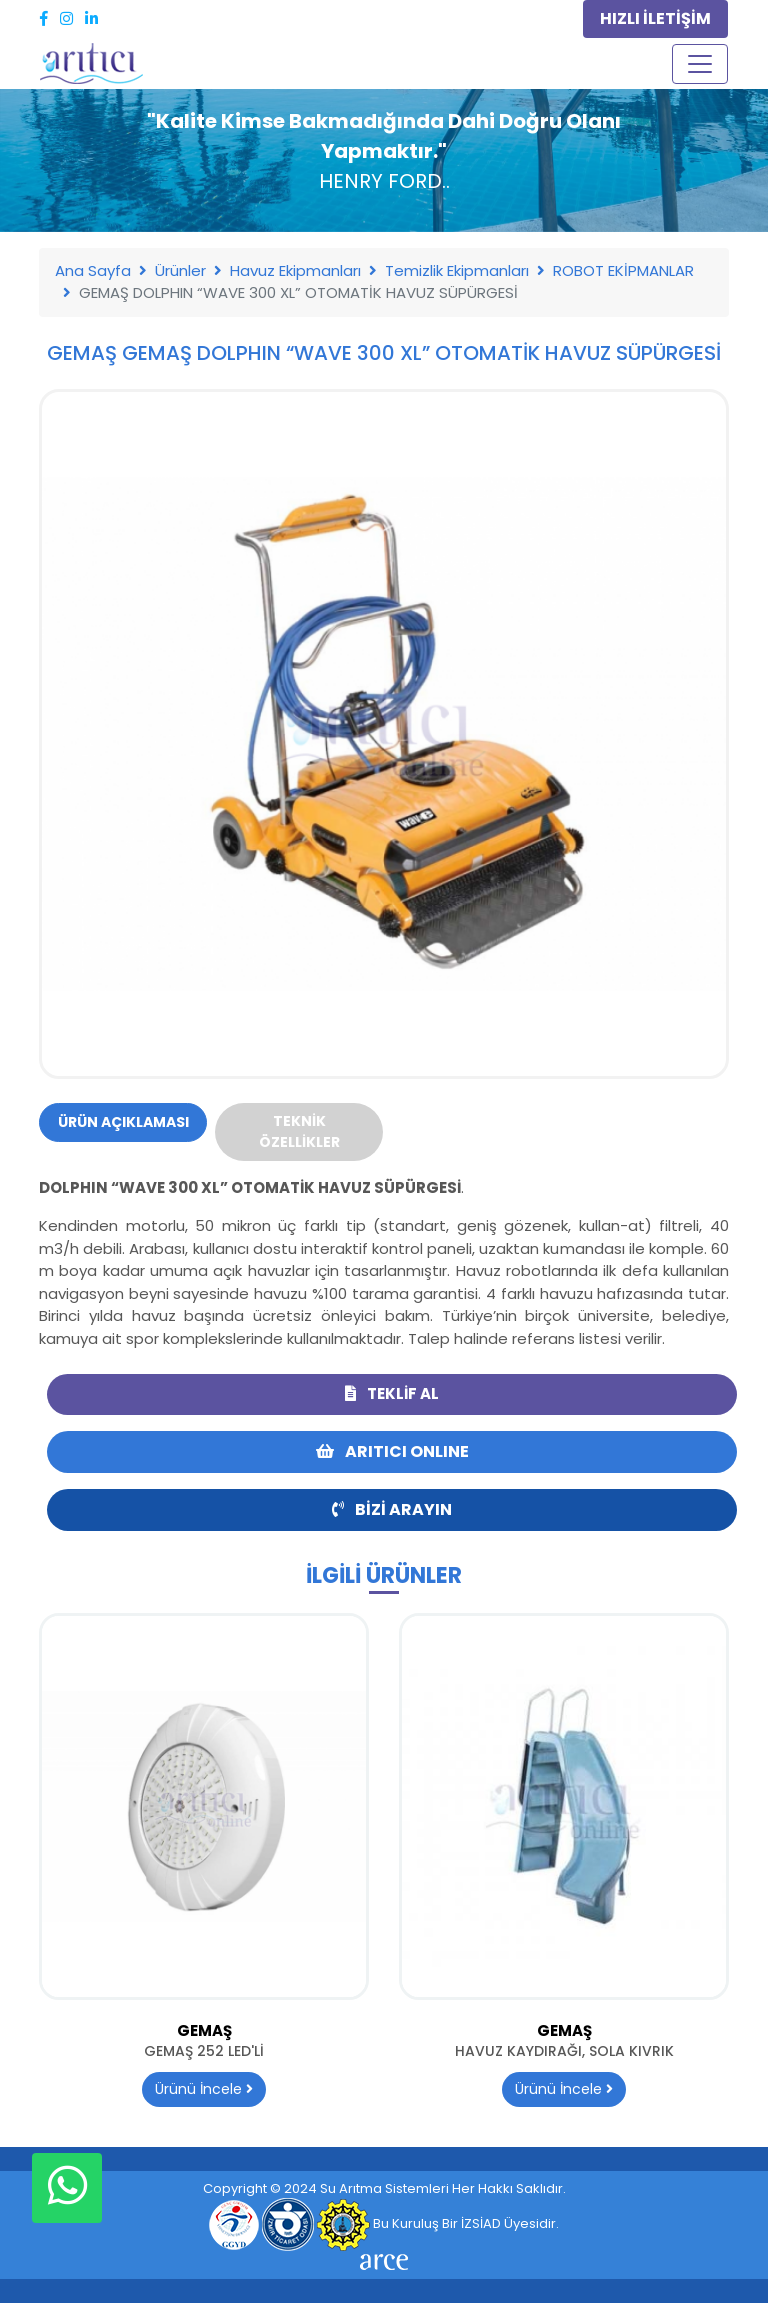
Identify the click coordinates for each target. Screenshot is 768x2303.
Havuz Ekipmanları (295, 270)
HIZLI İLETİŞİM (655, 18)
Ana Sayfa (93, 270)
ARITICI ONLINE (392, 1451)
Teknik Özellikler (299, 1131)
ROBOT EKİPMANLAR (623, 270)
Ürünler (180, 270)
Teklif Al (392, 1393)
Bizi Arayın (392, 1509)
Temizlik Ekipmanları (457, 270)
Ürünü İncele (204, 2089)
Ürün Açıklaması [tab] (123, 1122)
